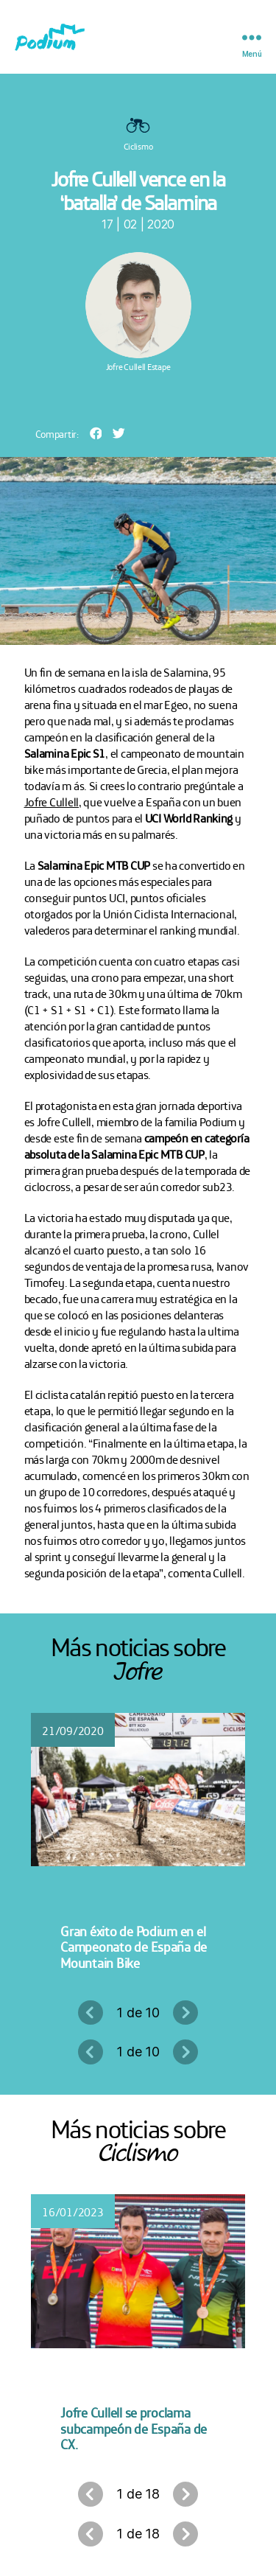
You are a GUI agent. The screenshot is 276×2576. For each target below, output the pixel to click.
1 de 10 (137, 2012)
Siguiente (185, 2012)
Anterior (90, 2012)
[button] (96, 433)
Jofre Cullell (51, 801)
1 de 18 (137, 2494)
